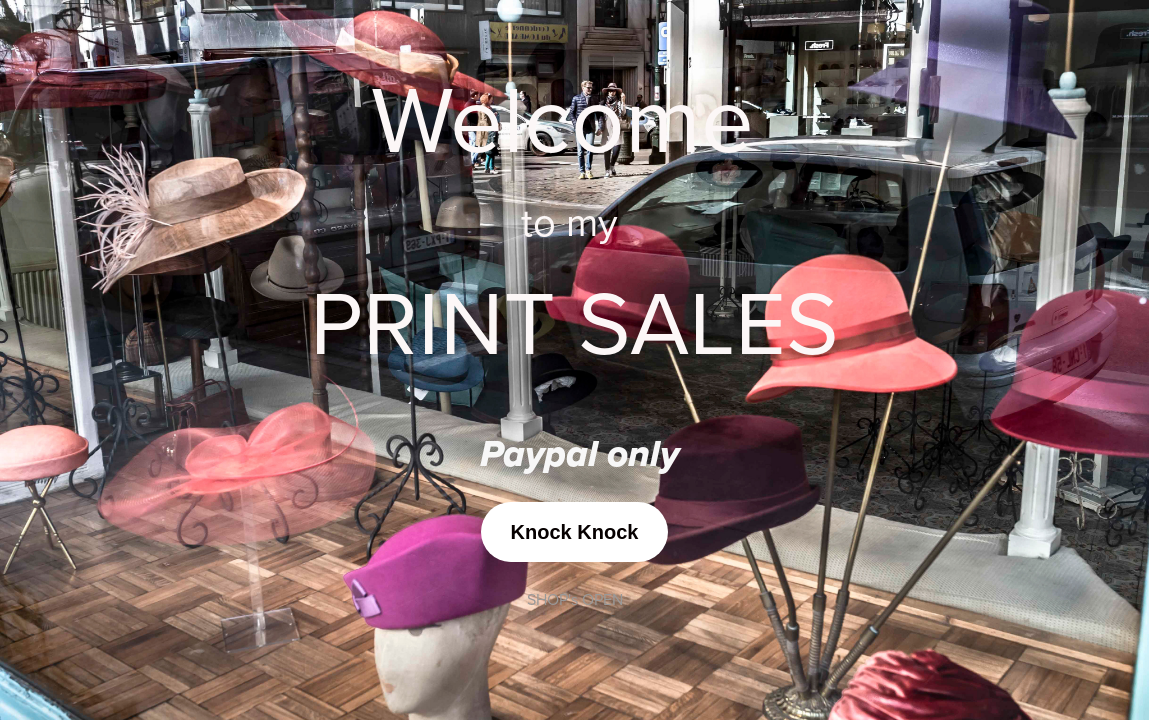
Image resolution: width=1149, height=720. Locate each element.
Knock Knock (575, 532)
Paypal (543, 456)
